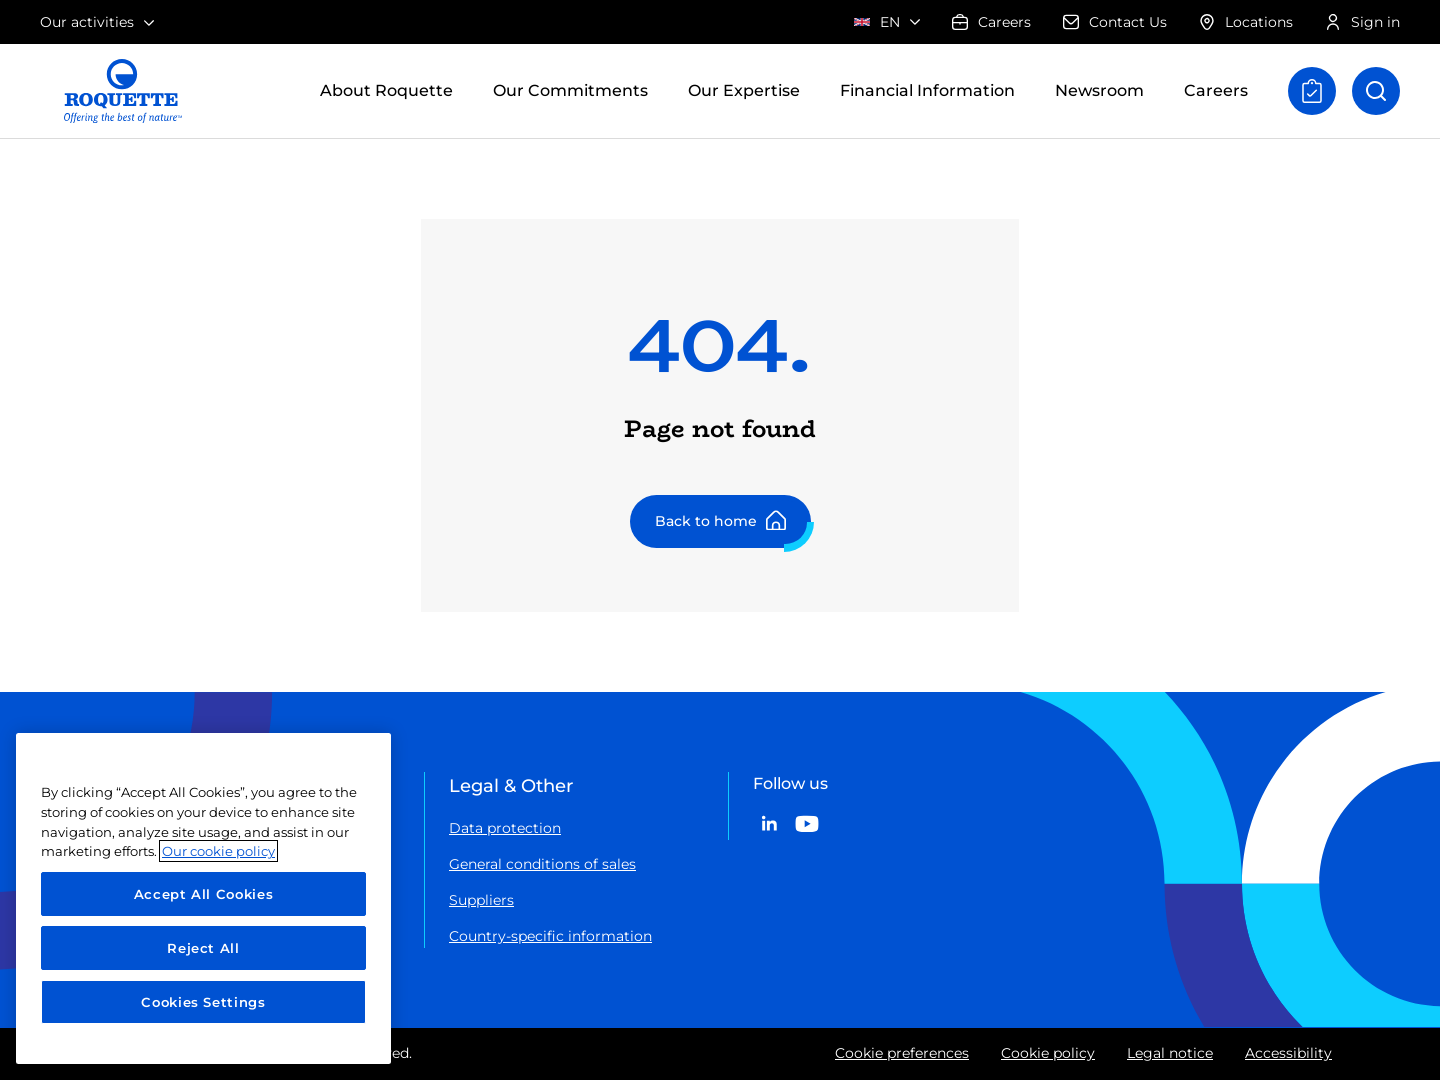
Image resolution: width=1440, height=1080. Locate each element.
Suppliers (481, 900)
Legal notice (1170, 1053)
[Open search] (1376, 91)
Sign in (1362, 22)
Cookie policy (1048, 1053)
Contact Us (1115, 22)
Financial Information (927, 90)
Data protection (505, 828)
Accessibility (1288, 1053)
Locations (1246, 22)
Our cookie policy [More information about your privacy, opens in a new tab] (218, 851)
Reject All (203, 948)
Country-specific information (550, 936)
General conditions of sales (542, 864)
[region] (203, 898)
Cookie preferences (902, 1053)
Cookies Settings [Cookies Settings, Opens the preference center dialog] (203, 1002)
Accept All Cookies (204, 894)
